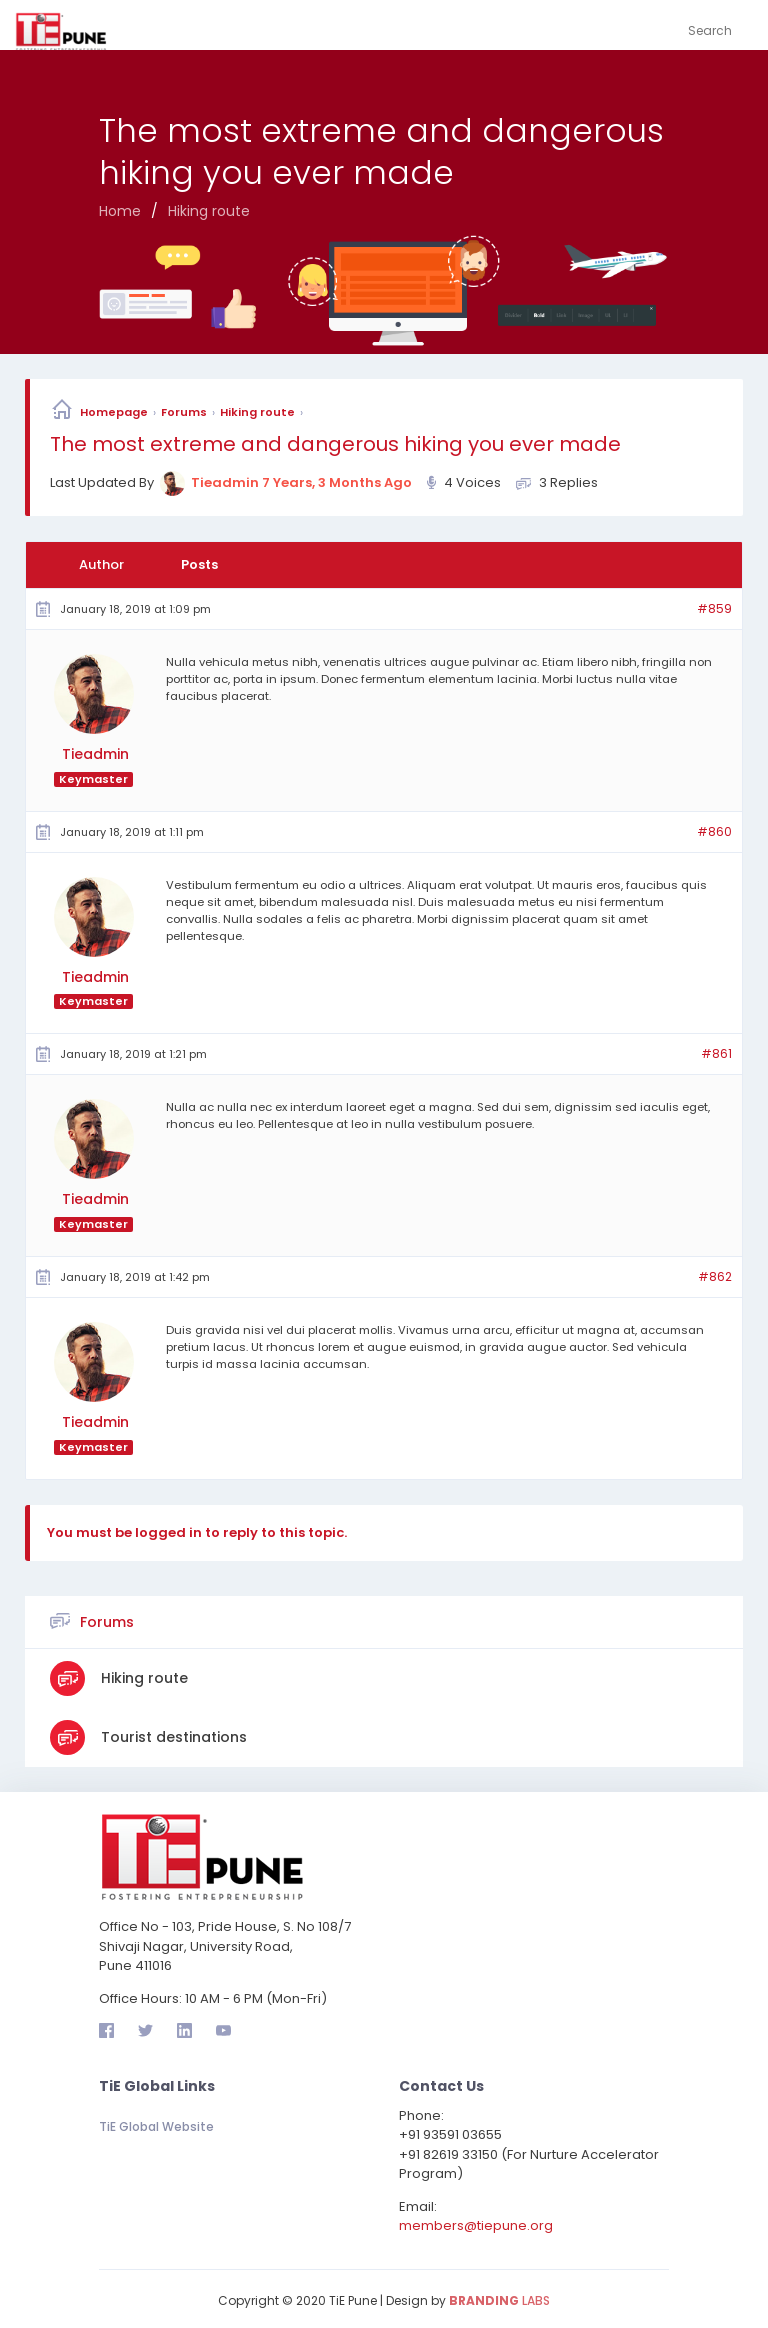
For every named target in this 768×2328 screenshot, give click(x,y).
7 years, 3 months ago (337, 482)
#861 (716, 1053)
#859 (714, 609)
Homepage (114, 412)
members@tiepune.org (476, 2223)
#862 (715, 1275)
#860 (714, 831)
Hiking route (257, 412)
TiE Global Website (156, 2123)
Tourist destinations (172, 1734)
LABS (499, 2297)
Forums (184, 412)
